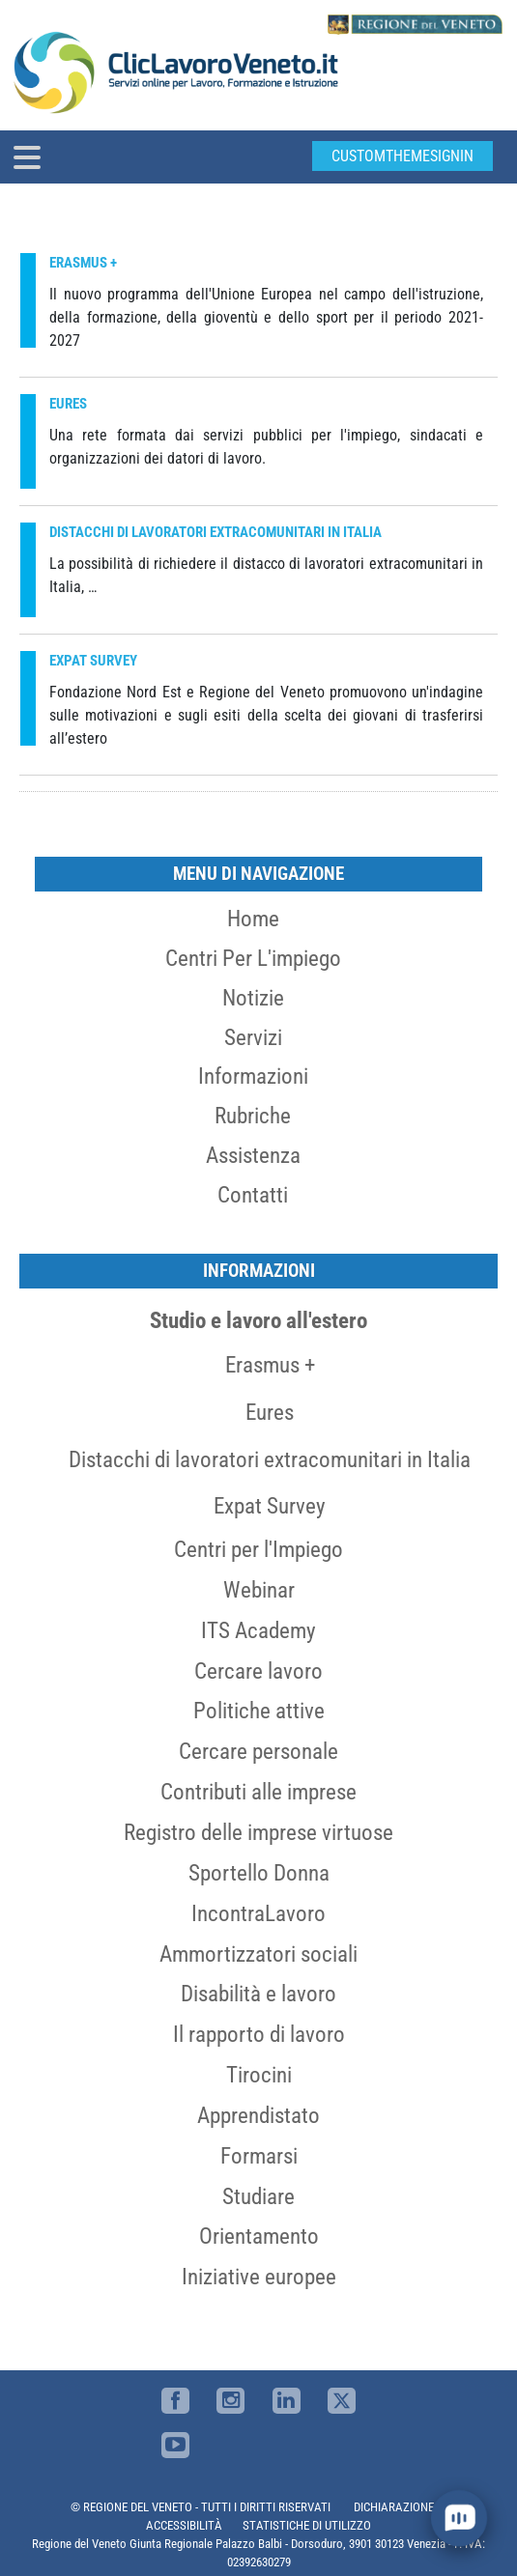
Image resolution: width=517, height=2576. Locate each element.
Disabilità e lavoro (258, 1993)
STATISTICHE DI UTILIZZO (307, 2525)
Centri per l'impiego (253, 958)
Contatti (252, 1194)
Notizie (253, 997)
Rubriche (253, 1115)
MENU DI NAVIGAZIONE (258, 874)
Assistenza (253, 1155)
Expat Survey (270, 1505)
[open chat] (459, 2518)
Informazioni (253, 1076)
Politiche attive (259, 1710)
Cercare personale (258, 1751)
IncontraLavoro (258, 1913)
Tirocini (259, 2074)
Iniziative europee (259, 2276)
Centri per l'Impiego (258, 1549)
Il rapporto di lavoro (259, 2034)
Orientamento (259, 2236)
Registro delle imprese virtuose (258, 1832)
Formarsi (259, 2155)
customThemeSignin (402, 156)
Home (253, 918)
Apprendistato (258, 2115)
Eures (269, 1412)
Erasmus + (270, 1364)
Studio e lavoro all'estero (258, 1320)
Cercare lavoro (258, 1670)
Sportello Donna (259, 1872)
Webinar (259, 1589)
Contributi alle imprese (258, 1791)
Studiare (258, 2196)
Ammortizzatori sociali (258, 1953)
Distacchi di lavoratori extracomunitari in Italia (270, 1459)
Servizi (253, 1037)
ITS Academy (258, 1630)
